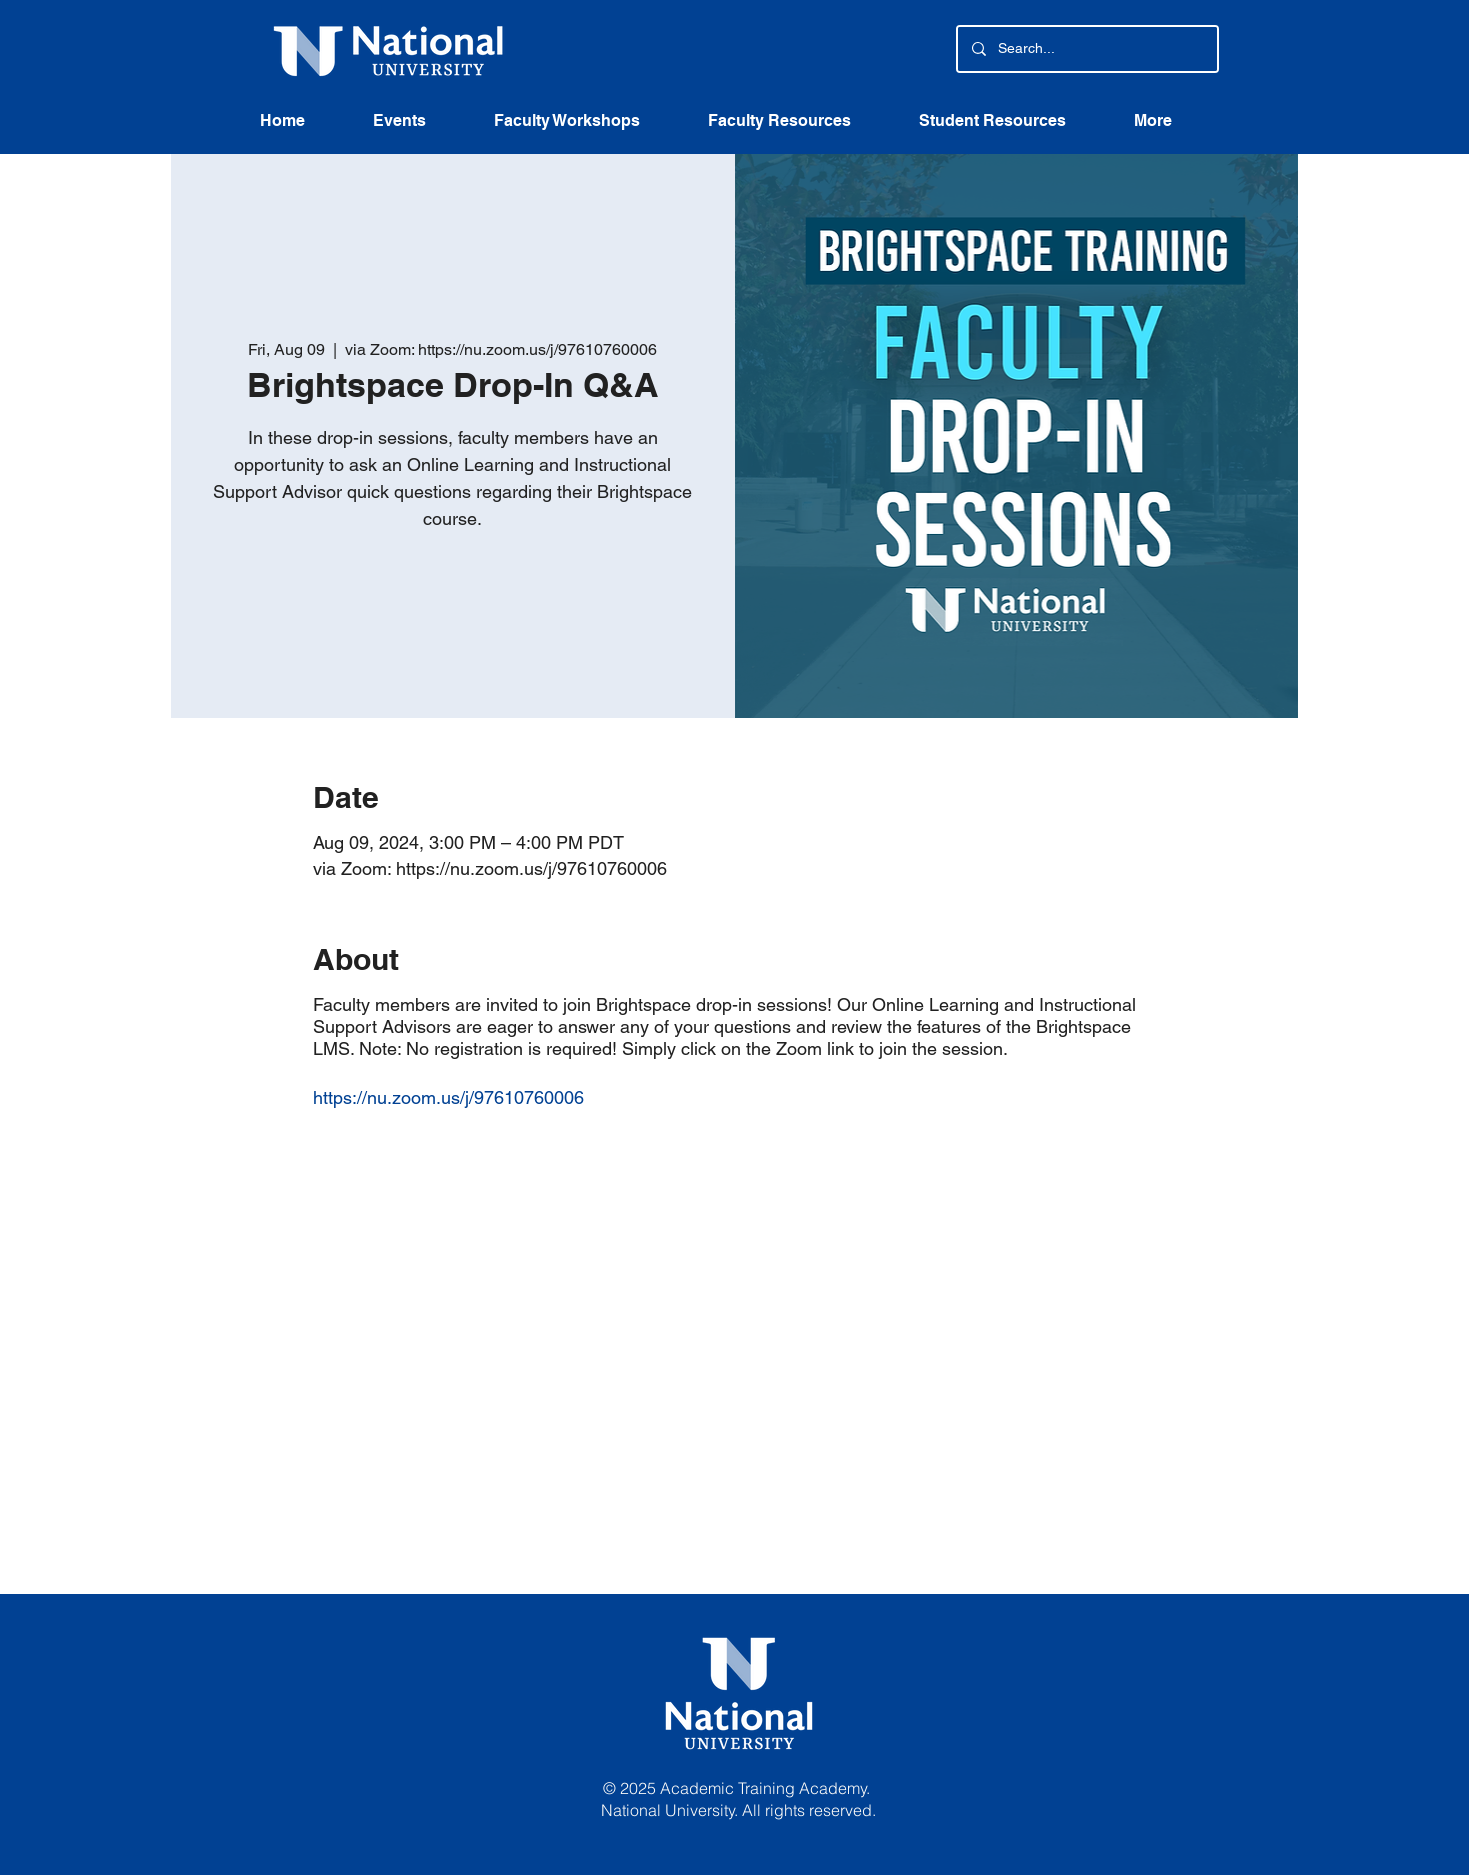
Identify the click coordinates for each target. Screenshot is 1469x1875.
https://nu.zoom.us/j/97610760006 (448, 1097)
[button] (798, 127)
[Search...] (1086, 49)
